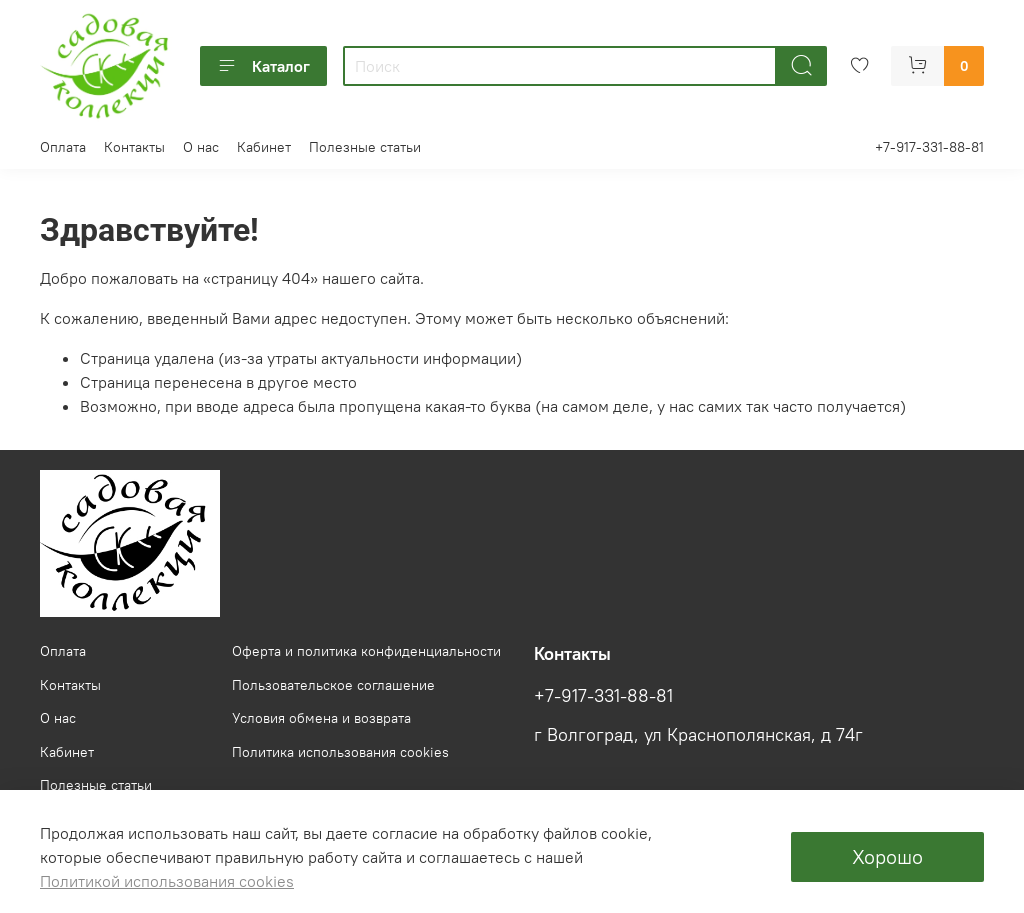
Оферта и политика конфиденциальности (366, 651)
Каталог (263, 66)
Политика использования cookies (340, 752)
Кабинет (264, 147)
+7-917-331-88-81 (929, 147)
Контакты (134, 147)
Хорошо (887, 856)
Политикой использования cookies (167, 881)
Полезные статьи (365, 147)
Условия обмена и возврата (321, 718)
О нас (201, 147)
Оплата (63, 147)
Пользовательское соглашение (333, 685)
